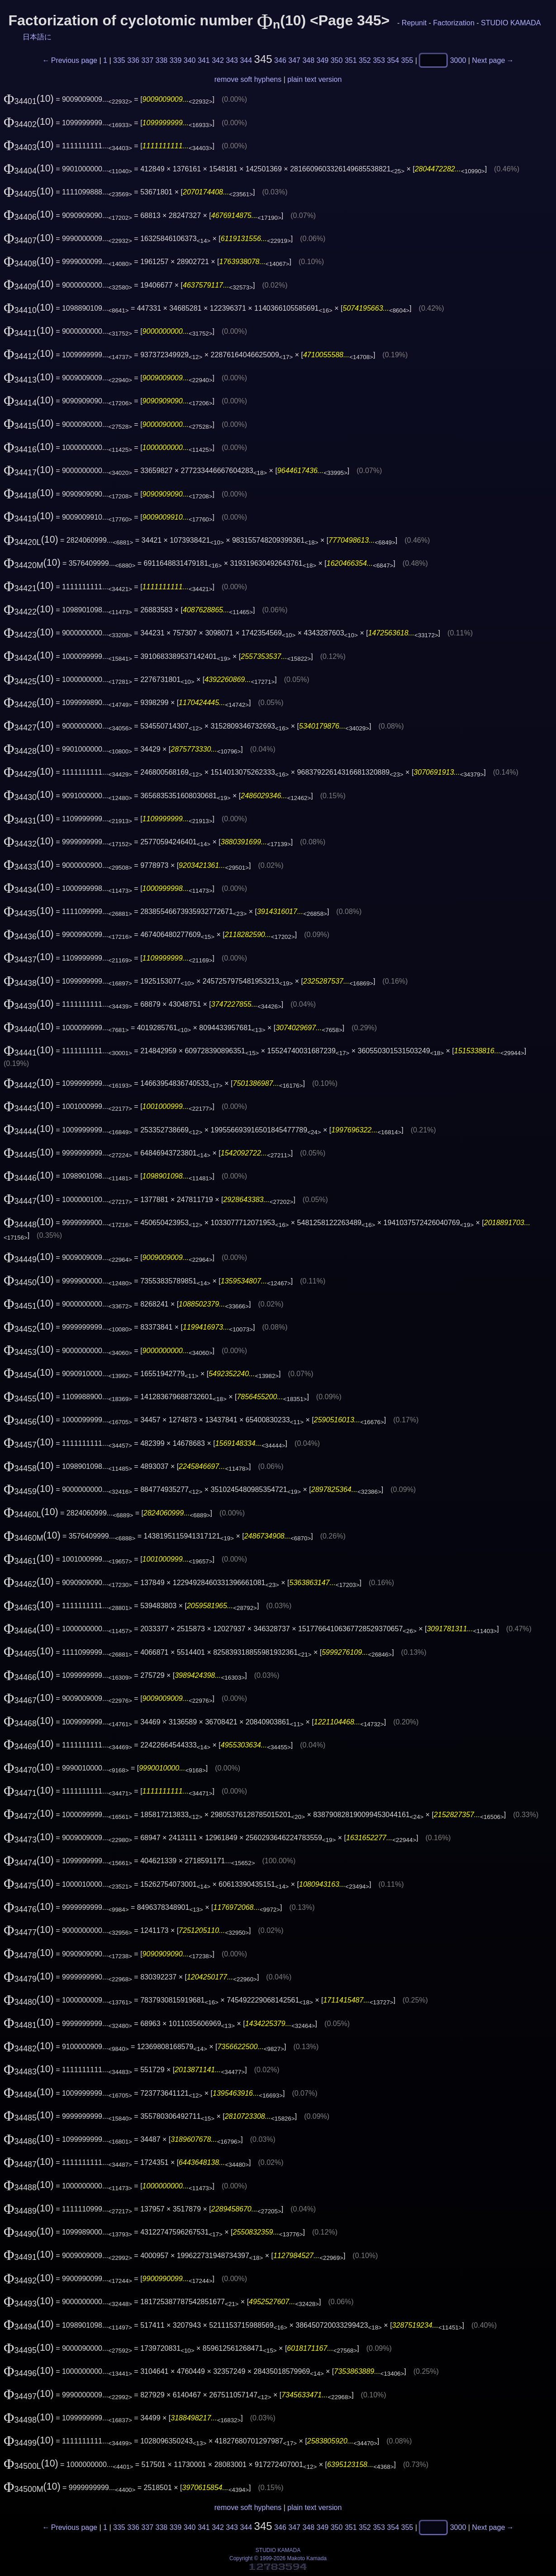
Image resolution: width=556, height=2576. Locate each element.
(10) (29, 98)
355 (407, 60)
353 (379, 60)
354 (393, 60)
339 (176, 60)
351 (351, 60)
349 (323, 60)
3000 (458, 60)
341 (204, 60)
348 (308, 60)
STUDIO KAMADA (511, 23)
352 (365, 60)
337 (147, 60)
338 (162, 60)
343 (232, 60)
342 (218, 60)
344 (246, 60)
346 (280, 60)
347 (294, 60)
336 (133, 60)
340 (190, 60)
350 (337, 60)
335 (119, 60)
